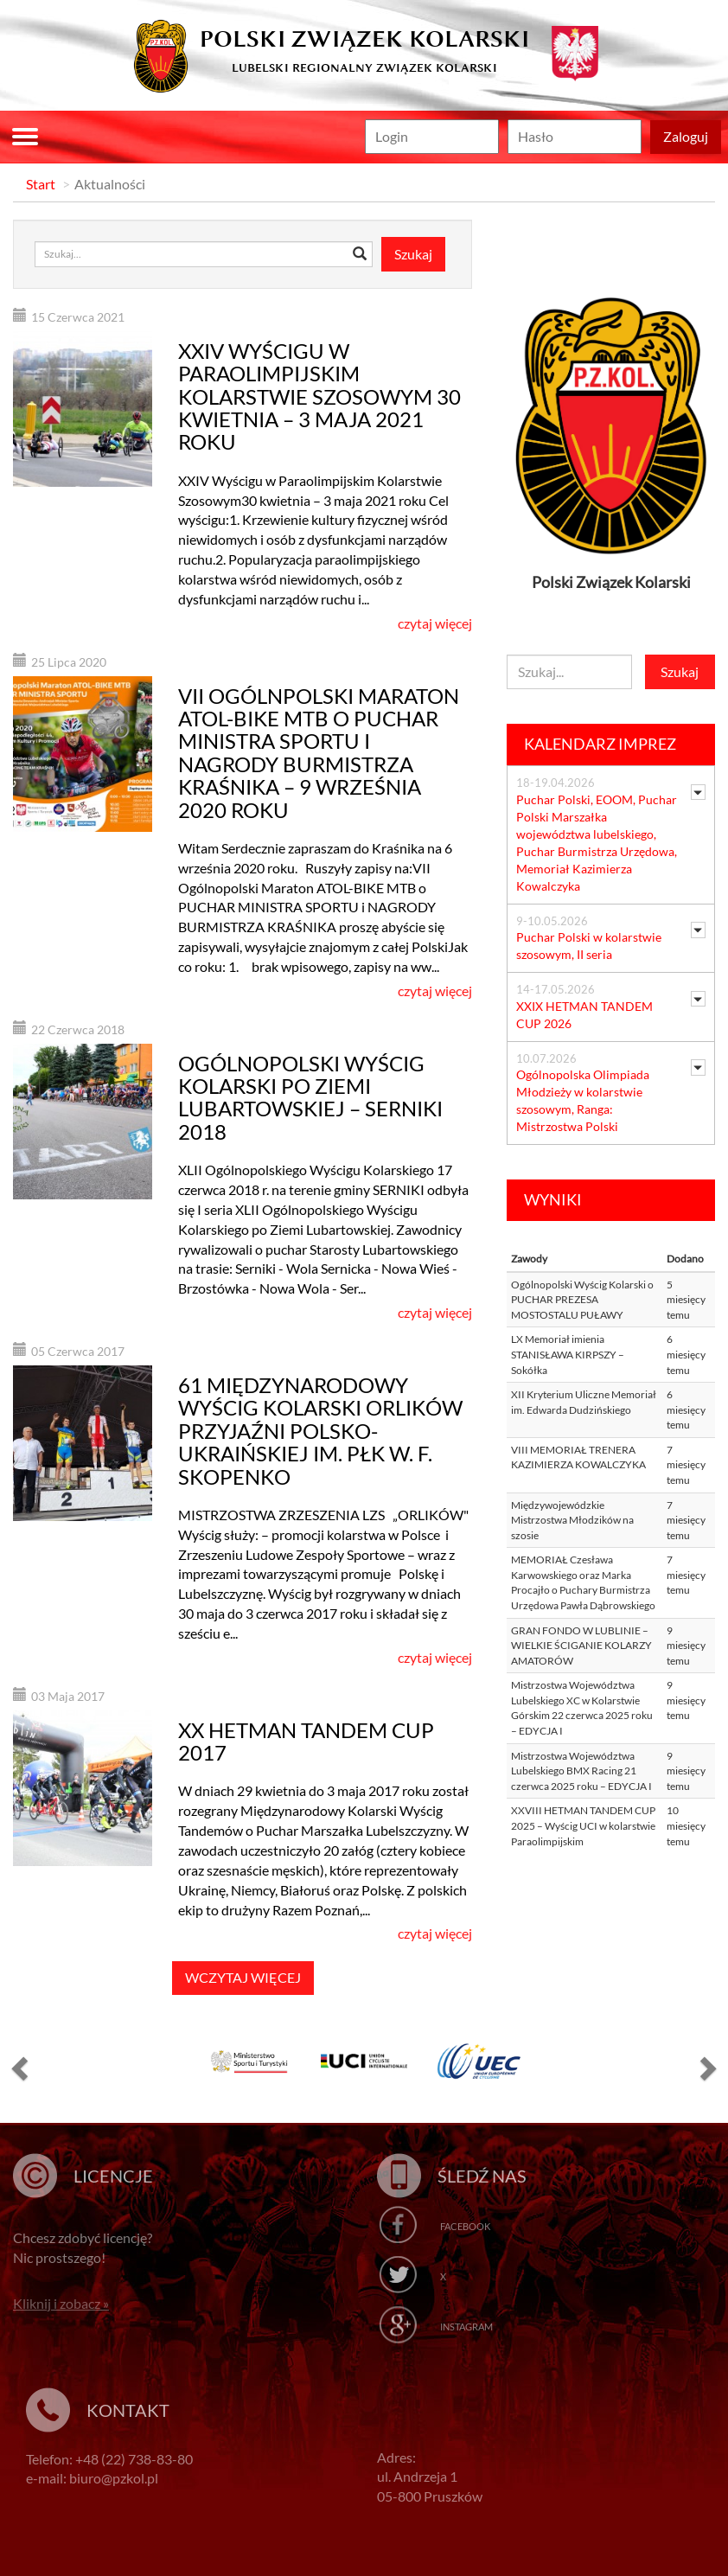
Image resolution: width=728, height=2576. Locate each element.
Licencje (113, 2175)
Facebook (465, 2226)
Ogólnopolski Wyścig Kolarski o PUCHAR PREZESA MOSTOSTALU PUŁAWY (582, 1299)
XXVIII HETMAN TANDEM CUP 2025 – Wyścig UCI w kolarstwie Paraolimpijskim (583, 1825)
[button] (17, 2067)
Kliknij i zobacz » (61, 2303)
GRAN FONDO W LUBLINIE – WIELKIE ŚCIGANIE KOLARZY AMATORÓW (581, 1645)
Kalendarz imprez (600, 743)
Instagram (466, 2326)
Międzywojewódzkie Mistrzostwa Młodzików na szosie (572, 1520)
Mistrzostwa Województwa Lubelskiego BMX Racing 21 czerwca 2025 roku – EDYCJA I (581, 1771)
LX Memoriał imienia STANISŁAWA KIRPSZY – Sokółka (567, 1354)
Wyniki (553, 1199)
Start (40, 184)
